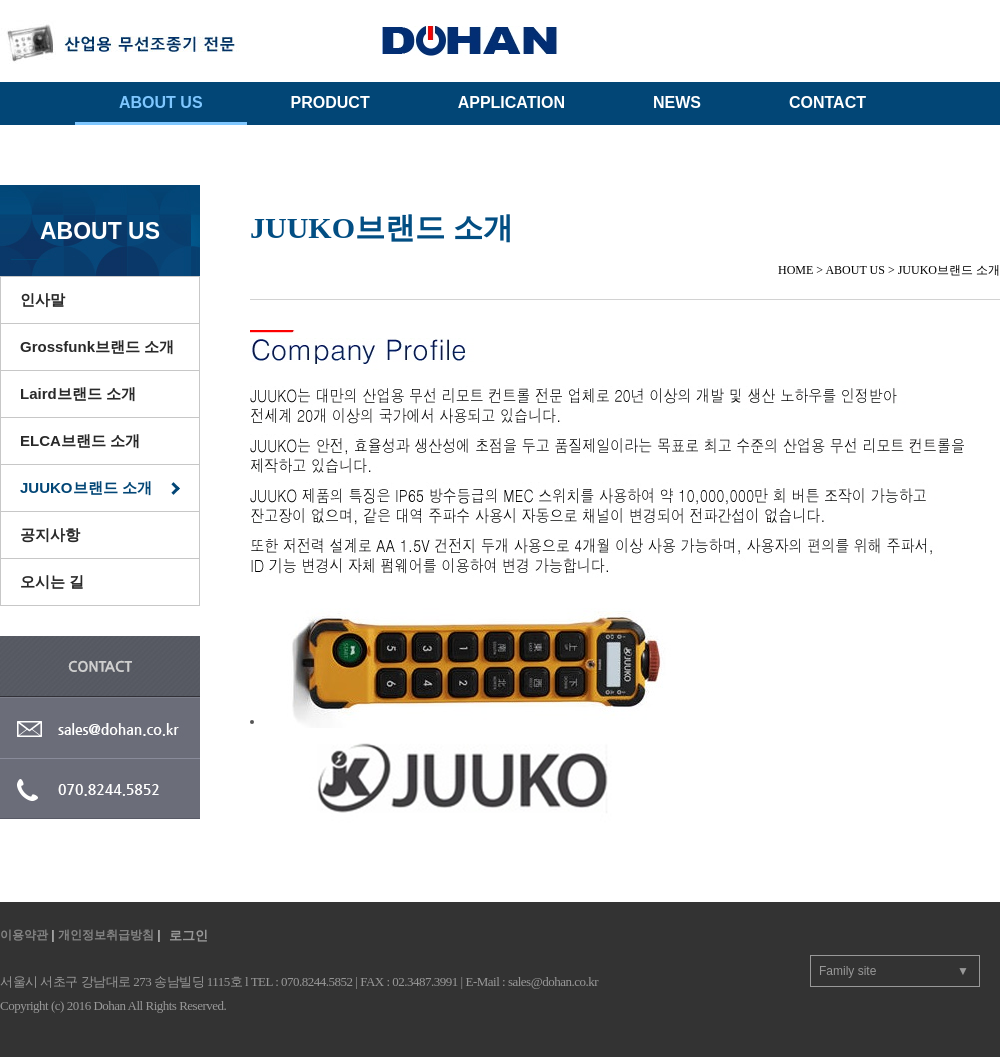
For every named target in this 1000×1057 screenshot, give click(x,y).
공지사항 (50, 534)
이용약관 (24, 935)
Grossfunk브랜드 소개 (97, 346)
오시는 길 (52, 581)
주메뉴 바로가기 (0, 0)
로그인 (188, 935)
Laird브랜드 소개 (78, 393)
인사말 (42, 299)
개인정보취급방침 (106, 935)
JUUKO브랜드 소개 (86, 487)
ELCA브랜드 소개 (80, 440)
